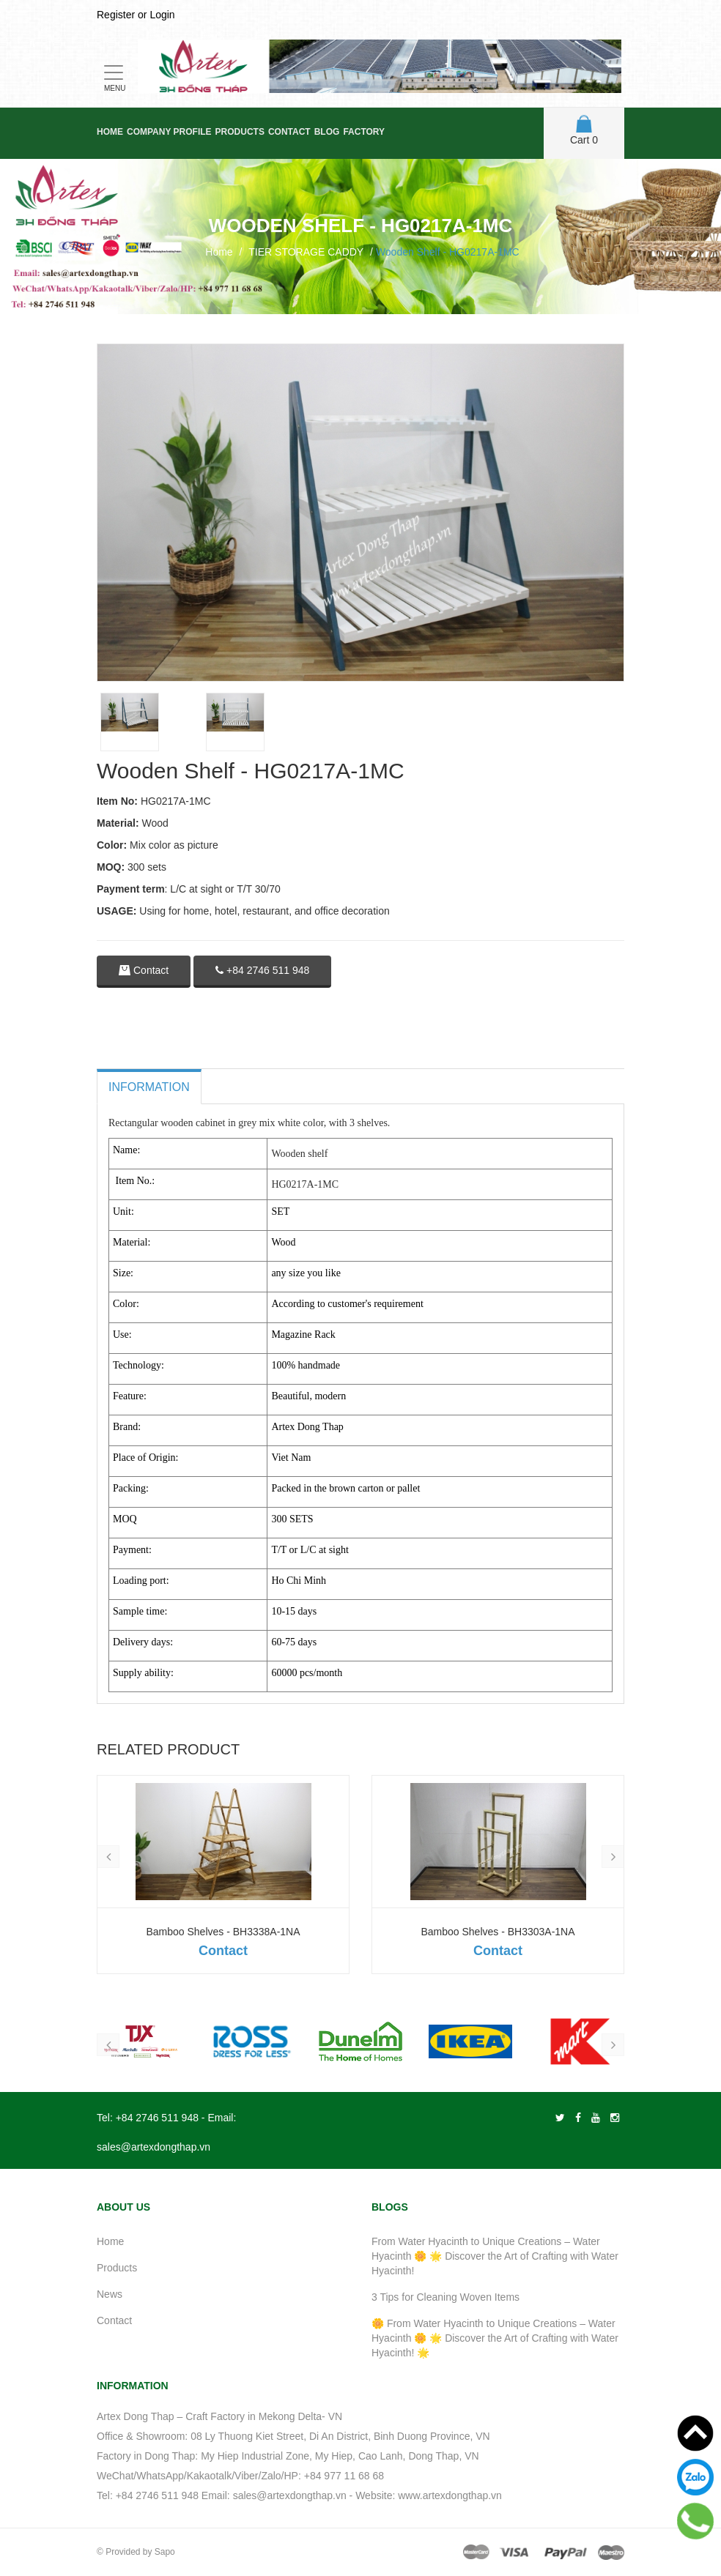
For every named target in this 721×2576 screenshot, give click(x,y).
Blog (327, 132)
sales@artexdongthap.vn (153, 2147)
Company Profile (169, 132)
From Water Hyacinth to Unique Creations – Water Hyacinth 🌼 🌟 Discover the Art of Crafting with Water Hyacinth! (494, 2256)
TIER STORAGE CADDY (305, 252)
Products (240, 132)
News (109, 2294)
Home (110, 132)
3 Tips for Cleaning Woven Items (445, 2297)
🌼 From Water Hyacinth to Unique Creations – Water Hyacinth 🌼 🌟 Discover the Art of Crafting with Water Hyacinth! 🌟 (494, 2338)
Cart (584, 130)
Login (161, 15)
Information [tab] (149, 1087)
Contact (289, 132)
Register (116, 15)
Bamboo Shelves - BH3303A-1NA (497, 1931)
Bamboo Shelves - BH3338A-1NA (223, 1931)
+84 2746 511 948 (262, 970)
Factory (364, 132)
